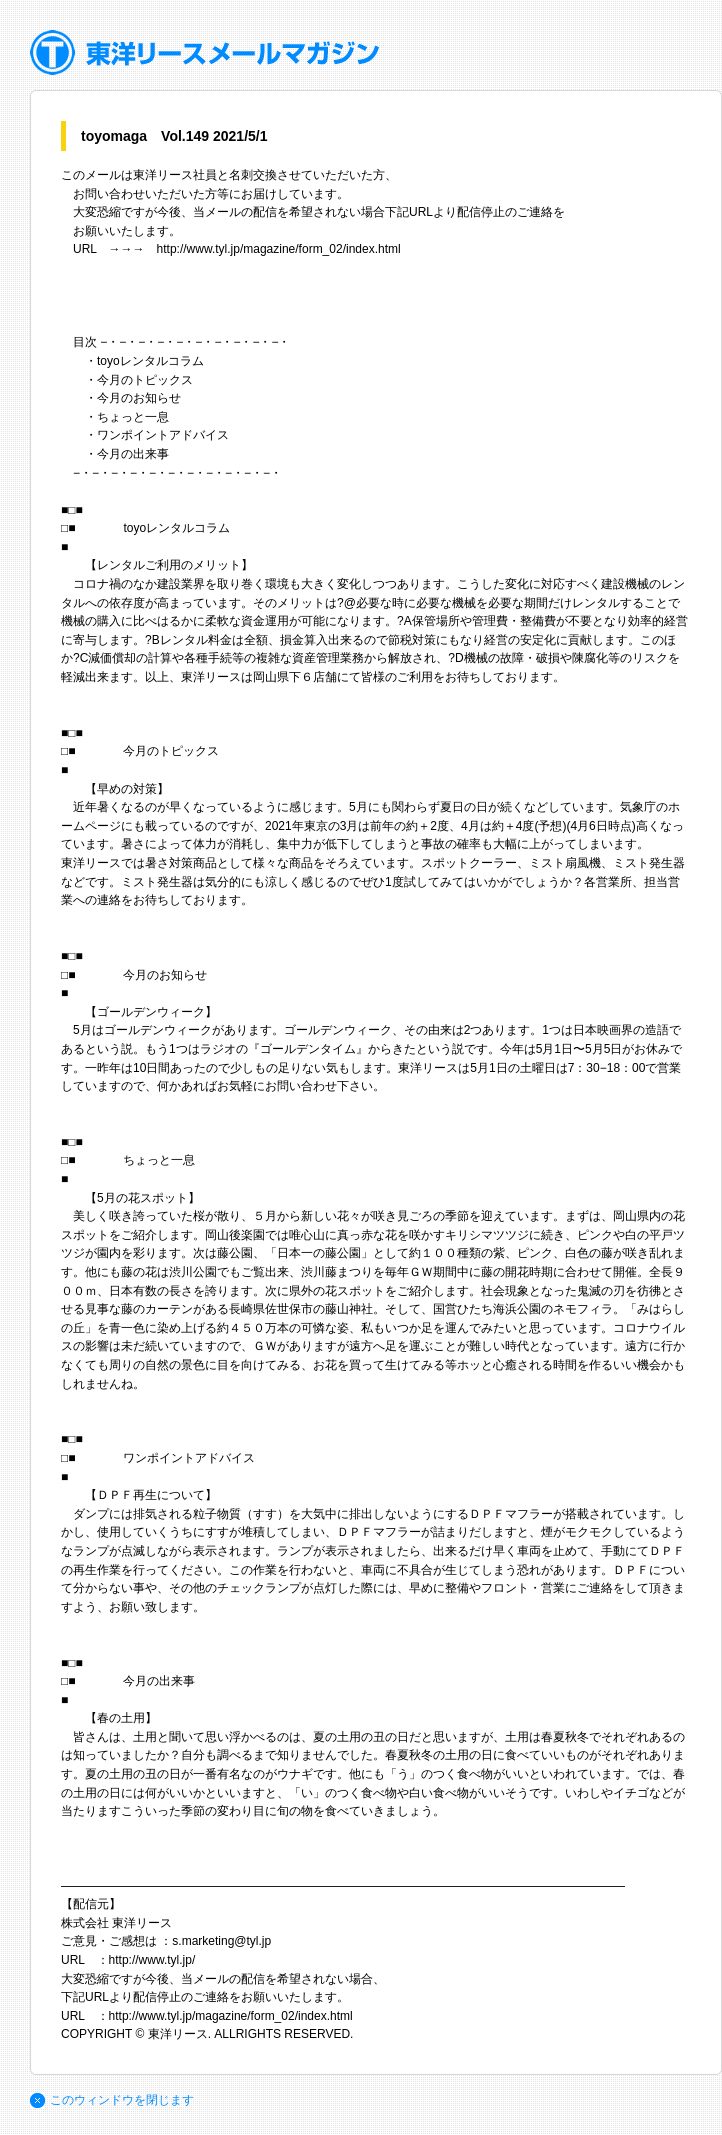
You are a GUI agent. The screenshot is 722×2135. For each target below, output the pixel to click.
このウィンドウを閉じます (122, 2100)
